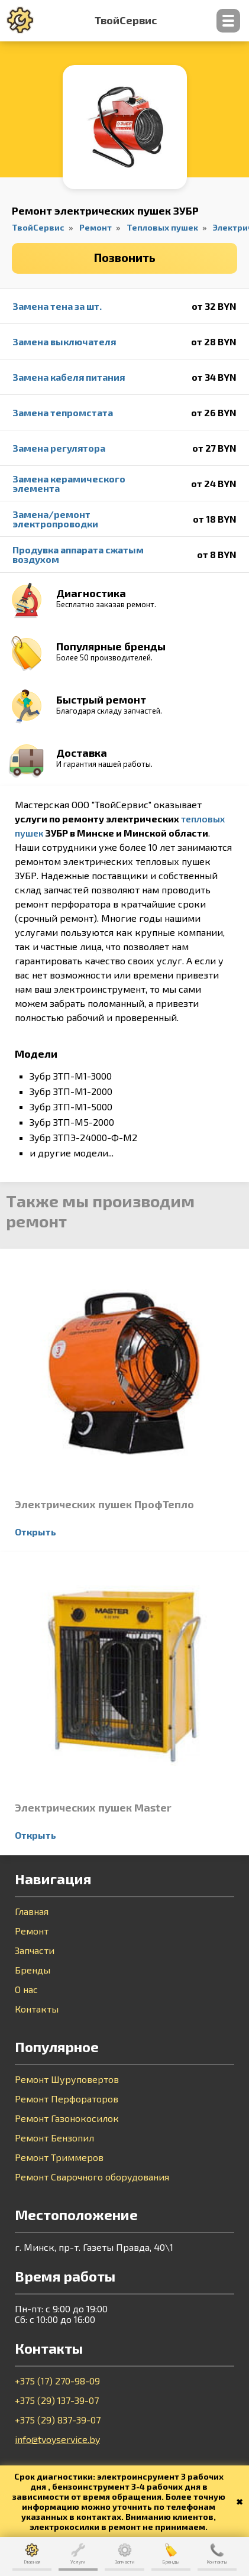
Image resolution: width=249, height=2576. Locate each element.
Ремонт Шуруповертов (67, 2079)
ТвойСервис (126, 21)
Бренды (32, 1970)
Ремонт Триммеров (59, 2157)
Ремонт (31, 1931)
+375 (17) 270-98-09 (57, 2381)
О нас (26, 1989)
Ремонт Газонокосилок (67, 2118)
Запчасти (34, 1950)
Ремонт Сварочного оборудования (92, 2177)
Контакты (37, 2009)
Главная (31, 1911)
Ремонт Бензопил (54, 2138)
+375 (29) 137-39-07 (57, 2400)
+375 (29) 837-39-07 (58, 2420)
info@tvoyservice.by (57, 2439)
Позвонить (125, 257)
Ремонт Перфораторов (66, 2099)
